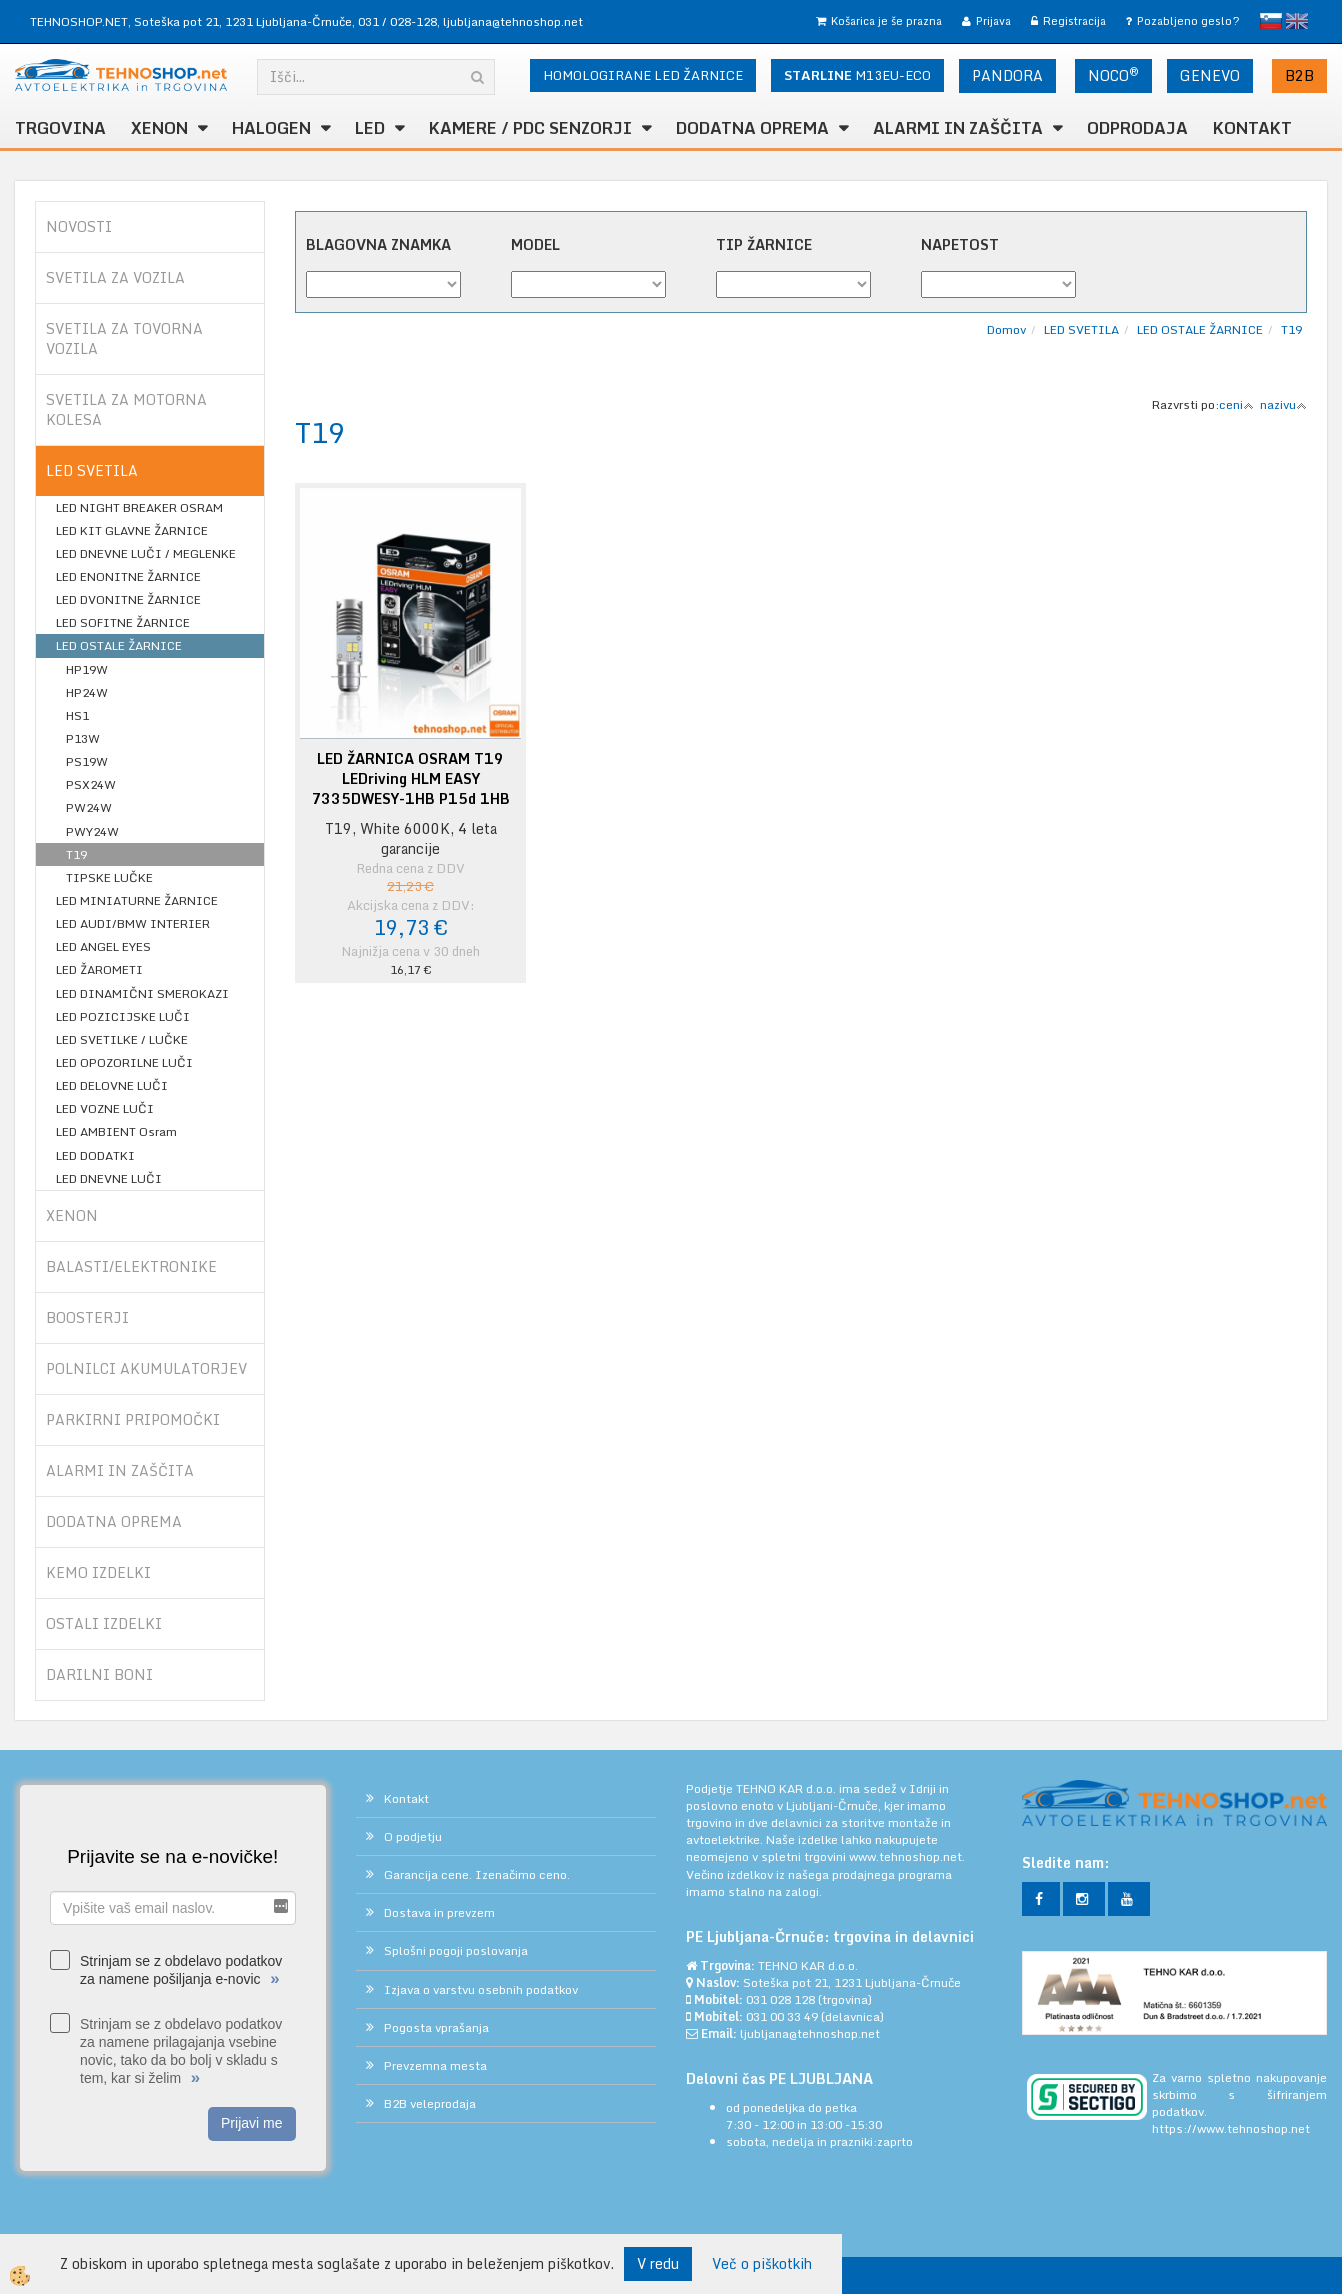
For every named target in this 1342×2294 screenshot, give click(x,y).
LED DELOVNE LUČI (112, 1085)
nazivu (1283, 404)
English (1297, 21)
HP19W (87, 669)
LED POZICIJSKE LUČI (123, 1016)
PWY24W (92, 831)
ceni (1236, 404)
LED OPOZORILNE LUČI (124, 1062)
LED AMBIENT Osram (116, 1131)
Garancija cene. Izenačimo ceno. (477, 1874)
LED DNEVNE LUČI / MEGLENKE (146, 553)
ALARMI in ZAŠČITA (958, 128)
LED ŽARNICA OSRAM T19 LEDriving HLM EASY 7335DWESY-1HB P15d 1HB (410, 779)
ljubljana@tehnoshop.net (513, 21)
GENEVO (1210, 75)
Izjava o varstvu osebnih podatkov (481, 1989)
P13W (83, 738)
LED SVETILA (1081, 329)
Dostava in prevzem (439, 1912)
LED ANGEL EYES (103, 946)
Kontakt (1252, 128)
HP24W (87, 692)
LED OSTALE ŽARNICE (119, 645)
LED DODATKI (95, 1155)
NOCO (1113, 75)
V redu (658, 2263)
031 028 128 (780, 1999)
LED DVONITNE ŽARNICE (128, 599)
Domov (1006, 329)
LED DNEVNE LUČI (109, 1178)
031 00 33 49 (782, 2016)
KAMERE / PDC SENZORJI (530, 128)
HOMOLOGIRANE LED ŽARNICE (643, 75)
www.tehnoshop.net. (907, 1856)
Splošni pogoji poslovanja (456, 1950)
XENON (159, 128)
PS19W (87, 761)
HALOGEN (271, 128)
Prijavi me (251, 2123)
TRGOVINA (60, 128)
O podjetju (413, 1836)
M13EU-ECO (857, 75)
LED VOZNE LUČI (105, 1108)
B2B (1299, 75)
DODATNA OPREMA (752, 128)
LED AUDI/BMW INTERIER (133, 923)
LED (370, 128)
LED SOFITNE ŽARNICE (123, 622)
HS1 (77, 715)
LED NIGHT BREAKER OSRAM (139, 507)
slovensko (1271, 21)
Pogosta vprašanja (436, 2027)
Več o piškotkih (762, 2264)
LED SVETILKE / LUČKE (122, 1039)
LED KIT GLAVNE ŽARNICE (132, 530)
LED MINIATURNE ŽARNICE (137, 900)
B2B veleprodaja (430, 2103)
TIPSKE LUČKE (109, 877)
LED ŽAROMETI (99, 969)
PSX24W (91, 784)
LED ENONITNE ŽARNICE (128, 576)
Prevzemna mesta (435, 2065)
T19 (76, 854)
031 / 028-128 (397, 21)
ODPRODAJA (1137, 128)
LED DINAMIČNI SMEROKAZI (142, 993)
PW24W (89, 807)
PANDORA (1007, 75)
